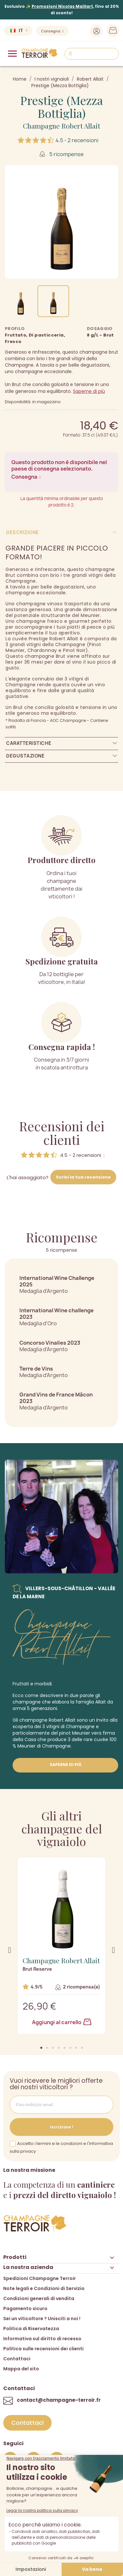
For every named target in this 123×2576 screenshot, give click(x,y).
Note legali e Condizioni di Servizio (44, 2288)
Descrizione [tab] (22, 532)
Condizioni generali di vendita (38, 2298)
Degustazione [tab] (25, 756)
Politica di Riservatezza (31, 2328)
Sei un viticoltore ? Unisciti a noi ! (41, 2318)
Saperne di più (89, 391)
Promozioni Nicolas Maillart (62, 6)
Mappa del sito (21, 2368)
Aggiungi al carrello (61, 2022)
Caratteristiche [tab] (29, 743)
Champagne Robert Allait (61, 125)
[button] (41, 2048)
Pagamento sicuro (25, 2308)
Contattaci (16, 2358)
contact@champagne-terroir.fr (59, 2400)
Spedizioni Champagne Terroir (39, 2278)
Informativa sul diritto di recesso (42, 2338)
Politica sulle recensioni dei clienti (43, 2348)
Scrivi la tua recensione (83, 1177)
